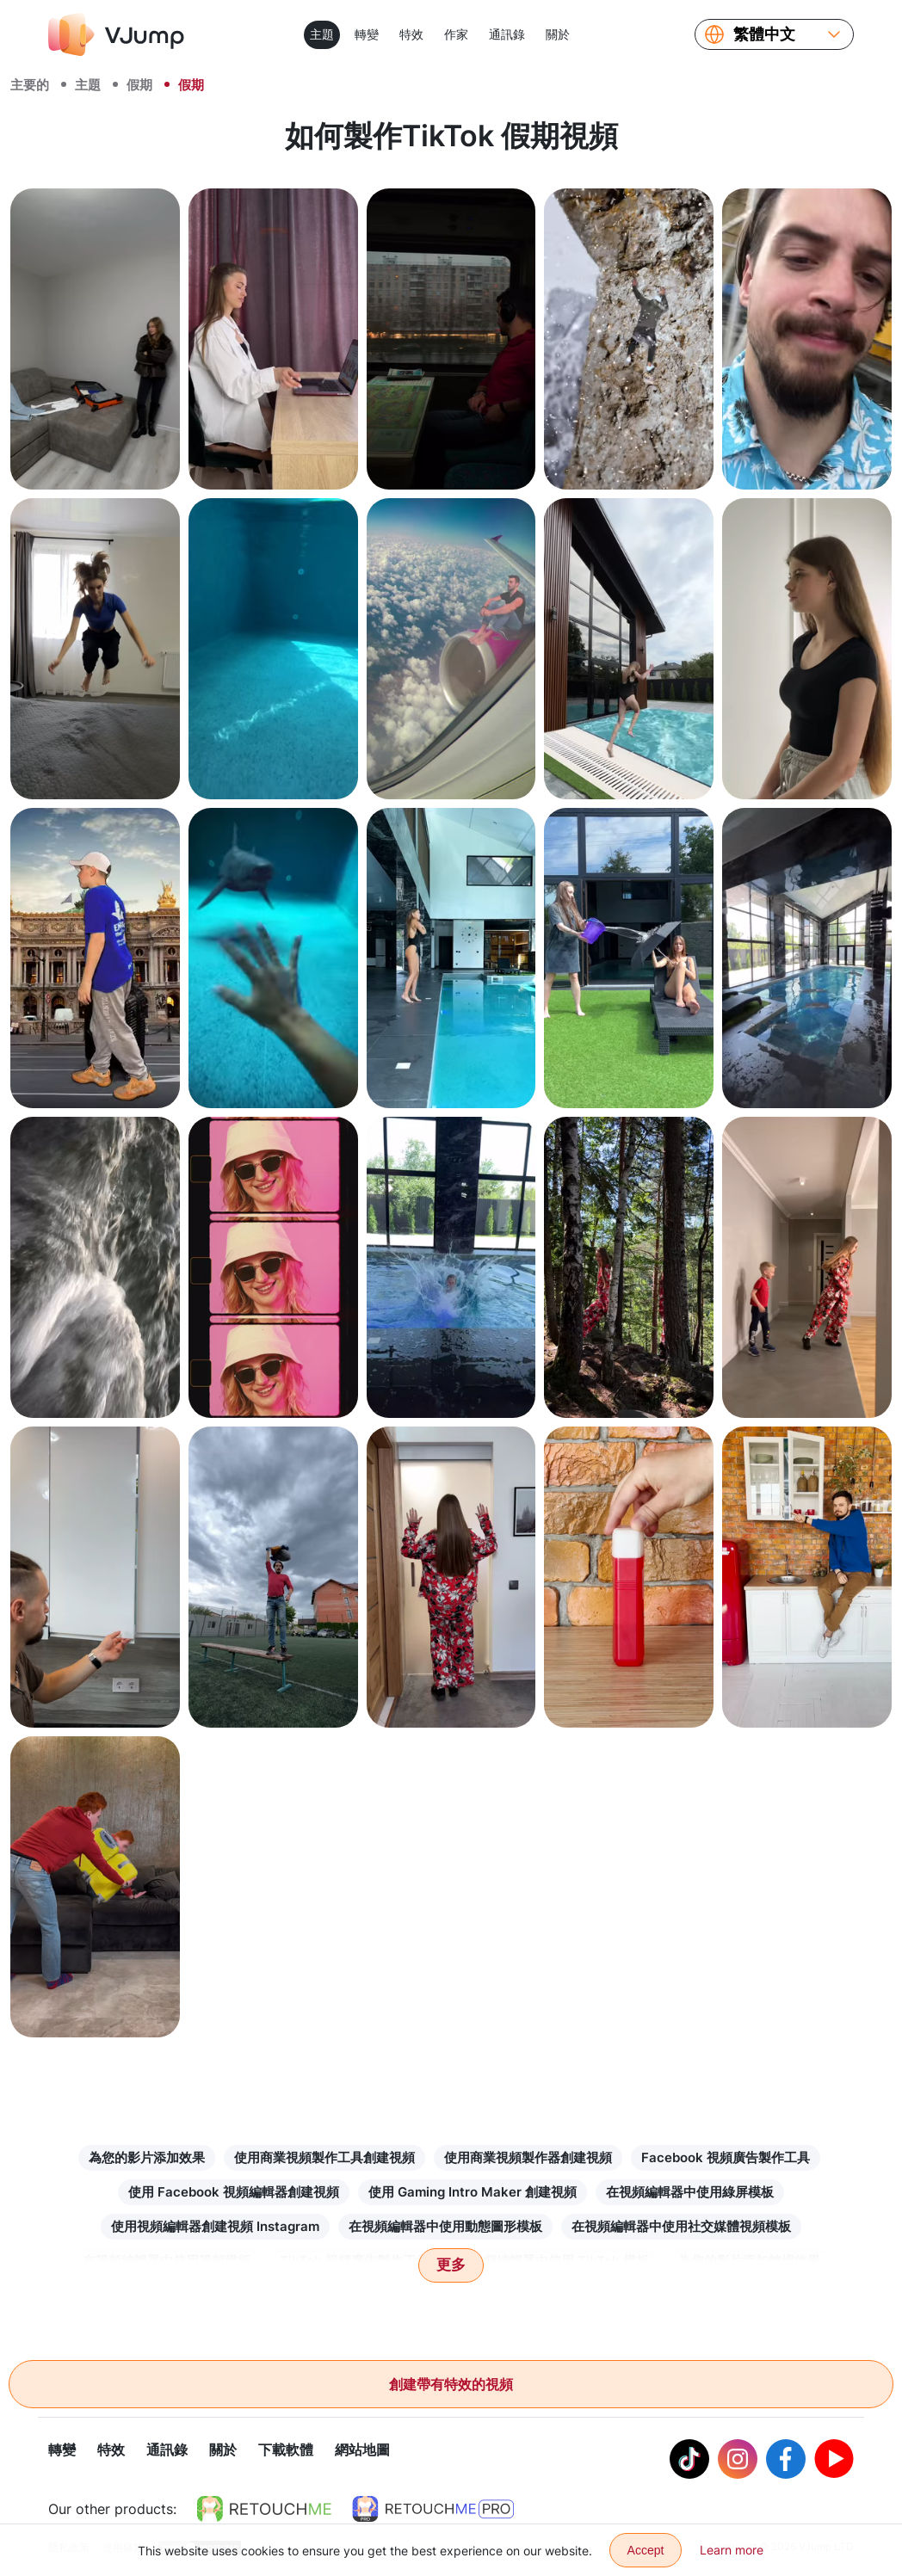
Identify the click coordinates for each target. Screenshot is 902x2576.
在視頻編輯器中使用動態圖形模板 (445, 2226)
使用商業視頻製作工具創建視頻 (324, 2157)
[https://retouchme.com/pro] (433, 2510)
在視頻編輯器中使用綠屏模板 (690, 2192)
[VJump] (116, 34)
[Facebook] (786, 2460)
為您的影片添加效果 (147, 2157)
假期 (139, 85)
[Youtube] (834, 2460)
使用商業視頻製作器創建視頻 (528, 2157)
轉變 (367, 34)
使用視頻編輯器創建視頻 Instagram (215, 2226)
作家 (456, 34)
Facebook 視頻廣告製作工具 (725, 2157)
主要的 (29, 85)
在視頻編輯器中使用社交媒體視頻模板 (681, 2226)
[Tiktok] (689, 2460)
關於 (558, 34)
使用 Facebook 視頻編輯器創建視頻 (233, 2192)
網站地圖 (362, 2450)
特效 (411, 34)
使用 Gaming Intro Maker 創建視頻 (472, 2192)
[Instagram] (737, 2460)
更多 (451, 2265)
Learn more (731, 2549)
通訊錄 (507, 34)
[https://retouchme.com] (264, 2510)
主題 (322, 34)
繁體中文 (764, 34)
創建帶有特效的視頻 (451, 2384)
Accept (645, 2550)
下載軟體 (285, 2450)
